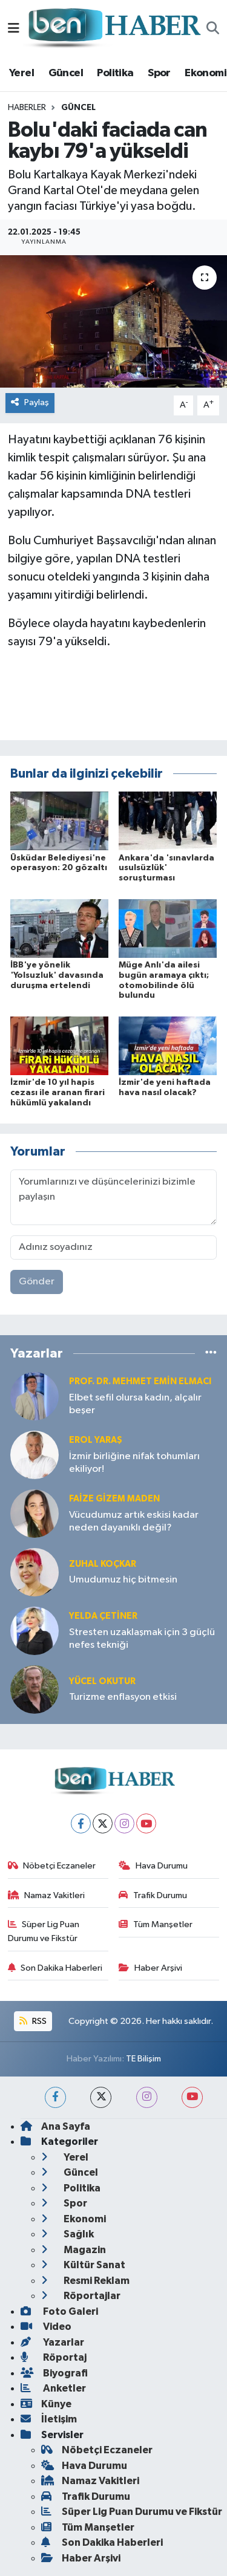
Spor (159, 73)
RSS (32, 2021)
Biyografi (54, 2373)
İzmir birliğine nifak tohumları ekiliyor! (134, 1462)
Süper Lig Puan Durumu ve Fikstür (44, 1931)
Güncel (65, 73)
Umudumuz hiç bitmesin (123, 1580)
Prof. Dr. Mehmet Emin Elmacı (140, 1381)
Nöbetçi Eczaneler (52, 1865)
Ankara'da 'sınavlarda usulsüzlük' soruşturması (166, 868)
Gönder (36, 1282)
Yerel (21, 73)
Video (46, 2326)
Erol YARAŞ (95, 1440)
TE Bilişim (143, 2058)
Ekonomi (205, 73)
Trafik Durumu (153, 1895)
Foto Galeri (59, 2311)
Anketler (53, 2388)
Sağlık (67, 2234)
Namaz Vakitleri (46, 1895)
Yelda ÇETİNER (103, 1616)
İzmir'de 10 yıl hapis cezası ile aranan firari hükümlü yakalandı (57, 1092)
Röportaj (54, 2357)
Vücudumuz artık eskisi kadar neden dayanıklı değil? (134, 1521)
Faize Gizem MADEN (114, 1498)
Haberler (27, 107)
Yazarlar (52, 2342)
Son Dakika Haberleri (55, 1968)
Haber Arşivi (150, 1968)
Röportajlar (80, 2296)
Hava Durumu (153, 1865)
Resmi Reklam (85, 2280)
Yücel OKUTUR (102, 1681)
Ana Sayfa (55, 2126)
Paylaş (30, 402)
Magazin (73, 2250)
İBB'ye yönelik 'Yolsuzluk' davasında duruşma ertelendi (57, 975)
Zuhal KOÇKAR (102, 1564)
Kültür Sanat (83, 2265)
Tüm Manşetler (155, 1924)
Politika (115, 73)
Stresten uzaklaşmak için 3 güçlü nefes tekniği (142, 1638)
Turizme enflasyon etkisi (123, 1697)
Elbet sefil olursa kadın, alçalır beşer (135, 1404)
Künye (46, 2404)
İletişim (49, 2419)
